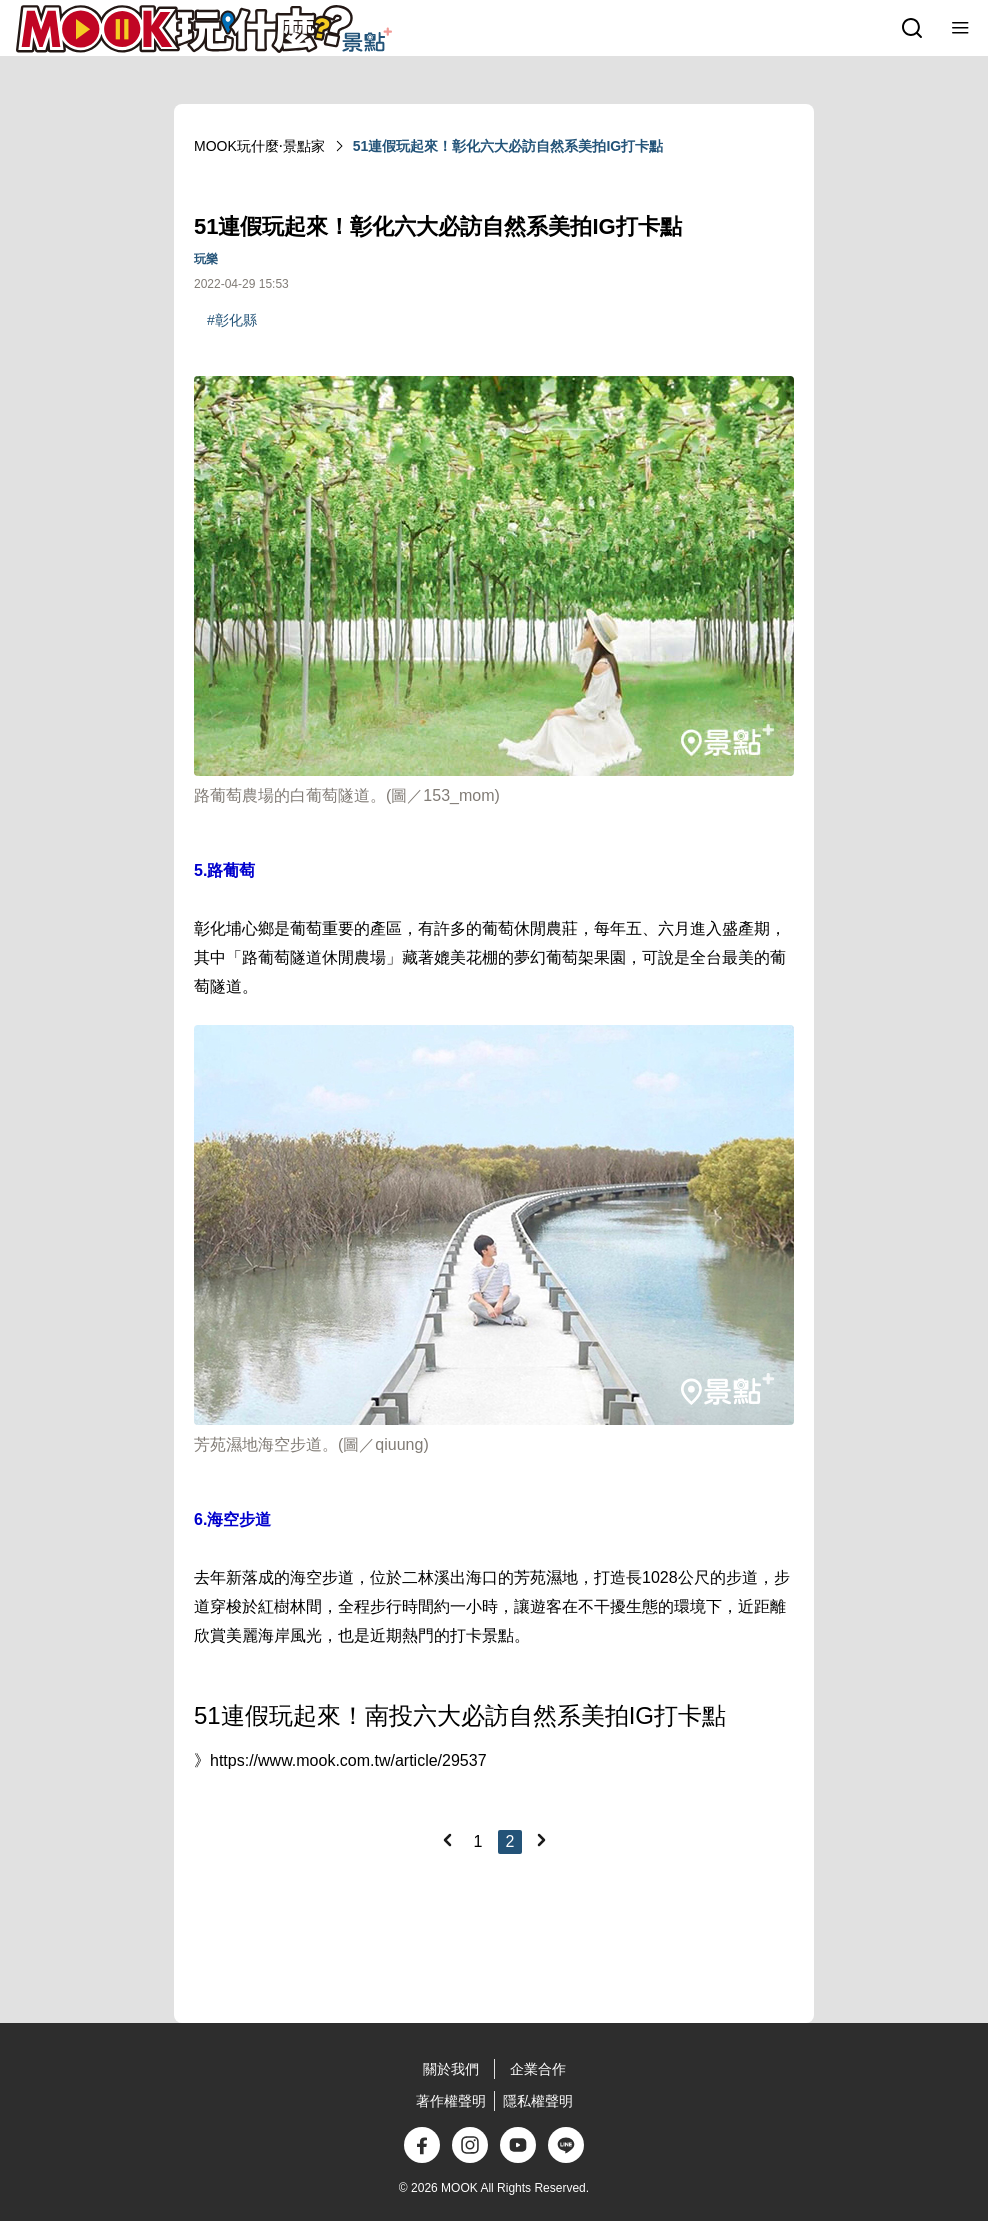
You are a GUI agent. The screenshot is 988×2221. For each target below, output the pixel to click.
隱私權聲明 (538, 2101)
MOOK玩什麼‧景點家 (259, 146)
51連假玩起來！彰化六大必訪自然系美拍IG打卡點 (508, 146)
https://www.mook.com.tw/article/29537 (348, 1760)
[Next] (541, 1840)
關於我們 (451, 2069)
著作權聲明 (451, 2101)
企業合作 (538, 2069)
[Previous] (447, 1840)
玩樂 (206, 259)
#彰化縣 (232, 320)
